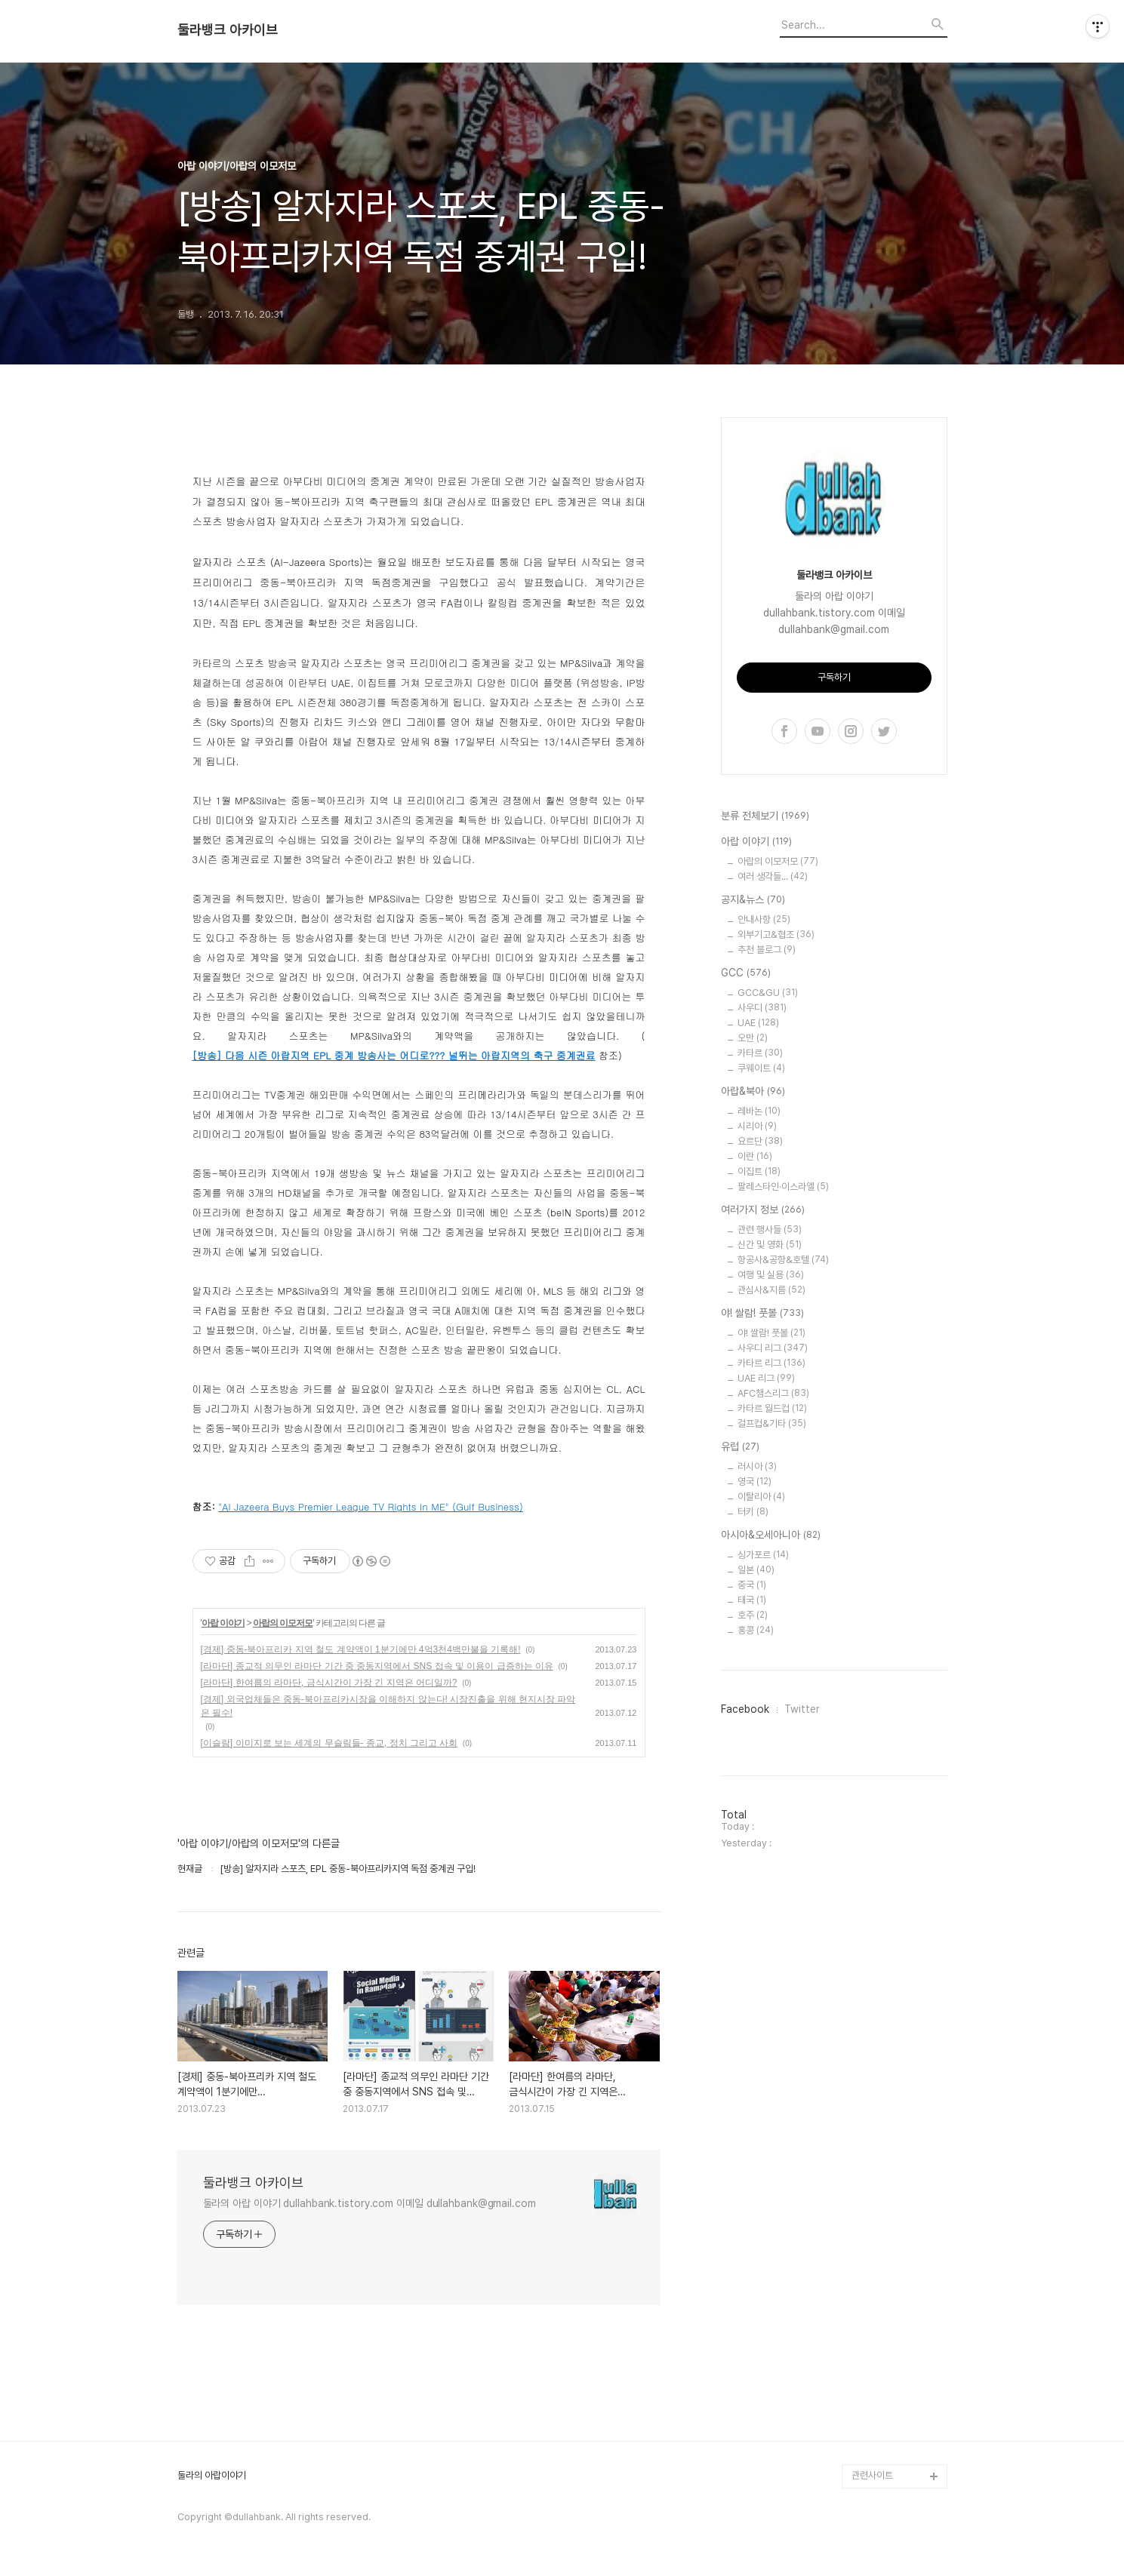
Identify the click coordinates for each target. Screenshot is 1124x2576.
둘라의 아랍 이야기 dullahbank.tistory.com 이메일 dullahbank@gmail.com (369, 2203)
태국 (752, 1600)
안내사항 (764, 919)
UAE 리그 (766, 1378)
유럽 (740, 1447)
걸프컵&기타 (772, 1423)
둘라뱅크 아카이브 (227, 30)
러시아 (757, 1466)
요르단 (760, 1141)
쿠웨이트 (761, 1068)
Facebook (745, 1709)
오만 (753, 1038)
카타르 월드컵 (772, 1408)
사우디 (762, 1007)
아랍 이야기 (223, 1623)
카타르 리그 (771, 1363)
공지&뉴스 (753, 900)
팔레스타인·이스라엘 (783, 1186)
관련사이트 (872, 2475)
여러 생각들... (773, 876)
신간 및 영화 (770, 1244)
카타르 (760, 1053)
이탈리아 (761, 1496)
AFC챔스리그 (773, 1393)
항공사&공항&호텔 (783, 1259)
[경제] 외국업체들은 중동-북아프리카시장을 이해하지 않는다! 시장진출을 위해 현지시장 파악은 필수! (388, 1706)
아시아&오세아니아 (771, 1535)
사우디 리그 (773, 1348)
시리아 (757, 1126)
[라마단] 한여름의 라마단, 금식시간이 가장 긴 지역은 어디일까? (329, 1682)
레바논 (759, 1111)
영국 (754, 1481)
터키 (753, 1511)
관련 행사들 (770, 1229)
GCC (746, 973)
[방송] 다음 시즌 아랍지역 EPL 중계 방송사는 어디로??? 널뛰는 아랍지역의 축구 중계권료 (394, 1055)
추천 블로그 (767, 949)
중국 (752, 1585)
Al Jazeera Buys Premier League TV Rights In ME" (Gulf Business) (372, 1506)
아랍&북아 (753, 1091)
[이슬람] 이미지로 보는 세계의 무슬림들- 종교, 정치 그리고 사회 (329, 1743)
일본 (756, 1569)
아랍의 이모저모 (283, 1623)
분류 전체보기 (765, 816)
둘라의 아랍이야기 (211, 2475)
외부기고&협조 (776, 934)
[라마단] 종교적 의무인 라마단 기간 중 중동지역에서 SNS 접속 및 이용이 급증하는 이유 (377, 1666)
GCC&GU (768, 992)
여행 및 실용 (771, 1274)
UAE (758, 1022)
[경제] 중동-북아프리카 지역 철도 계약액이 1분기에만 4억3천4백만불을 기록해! (361, 1649)
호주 (753, 1615)
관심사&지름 (771, 1290)
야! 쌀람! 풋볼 (762, 1313)
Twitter (802, 1709)
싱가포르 (763, 1554)
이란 (755, 1156)
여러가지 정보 (763, 1210)
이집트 (759, 1171)
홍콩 (756, 1630)
